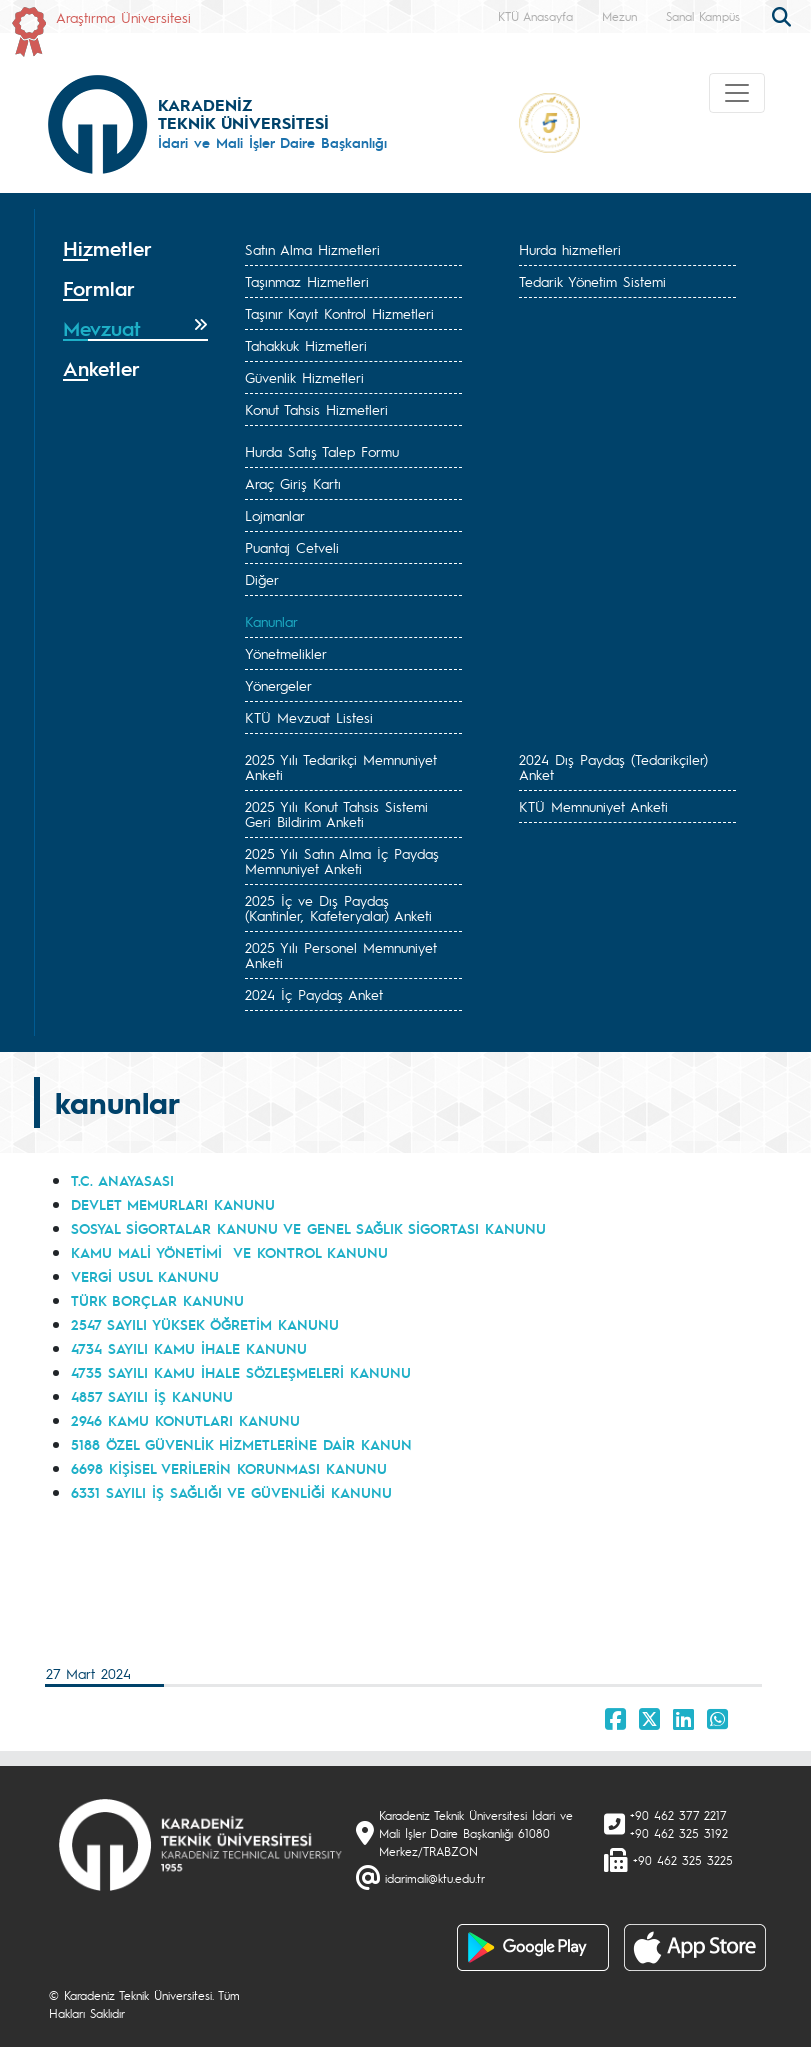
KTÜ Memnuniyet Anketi (593, 806)
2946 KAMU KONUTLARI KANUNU (185, 1420)
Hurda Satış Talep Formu (322, 451)
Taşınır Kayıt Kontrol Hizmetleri (339, 313)
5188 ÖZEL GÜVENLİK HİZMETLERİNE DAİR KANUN (241, 1444)
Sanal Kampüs (703, 16)
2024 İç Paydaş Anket (314, 994)
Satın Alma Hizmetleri (312, 249)
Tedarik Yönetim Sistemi (592, 281)
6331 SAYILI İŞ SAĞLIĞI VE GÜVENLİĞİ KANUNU (231, 1492)
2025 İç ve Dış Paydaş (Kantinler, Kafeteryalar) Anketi (338, 907)
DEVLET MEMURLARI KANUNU (173, 1204)
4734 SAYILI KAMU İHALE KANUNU (189, 1348)
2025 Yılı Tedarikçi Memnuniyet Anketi (341, 766)
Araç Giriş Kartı (293, 483)
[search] (784, 15)
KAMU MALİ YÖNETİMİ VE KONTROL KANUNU (229, 1252)
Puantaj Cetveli (292, 547)
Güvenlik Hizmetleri (304, 377)
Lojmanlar (275, 515)
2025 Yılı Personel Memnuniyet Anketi (341, 954)
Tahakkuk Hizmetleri (306, 345)
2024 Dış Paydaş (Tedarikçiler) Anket (613, 766)
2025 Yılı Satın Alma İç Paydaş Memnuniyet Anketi (342, 860)
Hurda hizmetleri (570, 249)
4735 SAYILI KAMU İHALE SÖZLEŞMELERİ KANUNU (241, 1372)
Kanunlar (271, 621)
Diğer (262, 579)
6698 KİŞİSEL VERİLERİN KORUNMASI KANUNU (229, 1468)
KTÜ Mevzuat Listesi (309, 717)
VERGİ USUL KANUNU (145, 1276)
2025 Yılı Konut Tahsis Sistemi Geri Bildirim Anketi (336, 813)
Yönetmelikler (286, 653)
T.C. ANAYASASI (122, 1180)
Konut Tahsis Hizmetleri (316, 409)
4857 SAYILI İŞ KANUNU (152, 1396)
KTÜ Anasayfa (535, 16)
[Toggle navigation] (737, 93)
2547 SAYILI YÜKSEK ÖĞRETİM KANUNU (205, 1324)
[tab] (136, 249)
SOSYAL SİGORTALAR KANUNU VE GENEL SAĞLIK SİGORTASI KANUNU (308, 1228)
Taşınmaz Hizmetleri (307, 281)
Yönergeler (278, 685)
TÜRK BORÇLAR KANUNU (157, 1300)
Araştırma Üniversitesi (123, 17)
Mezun (619, 16)
